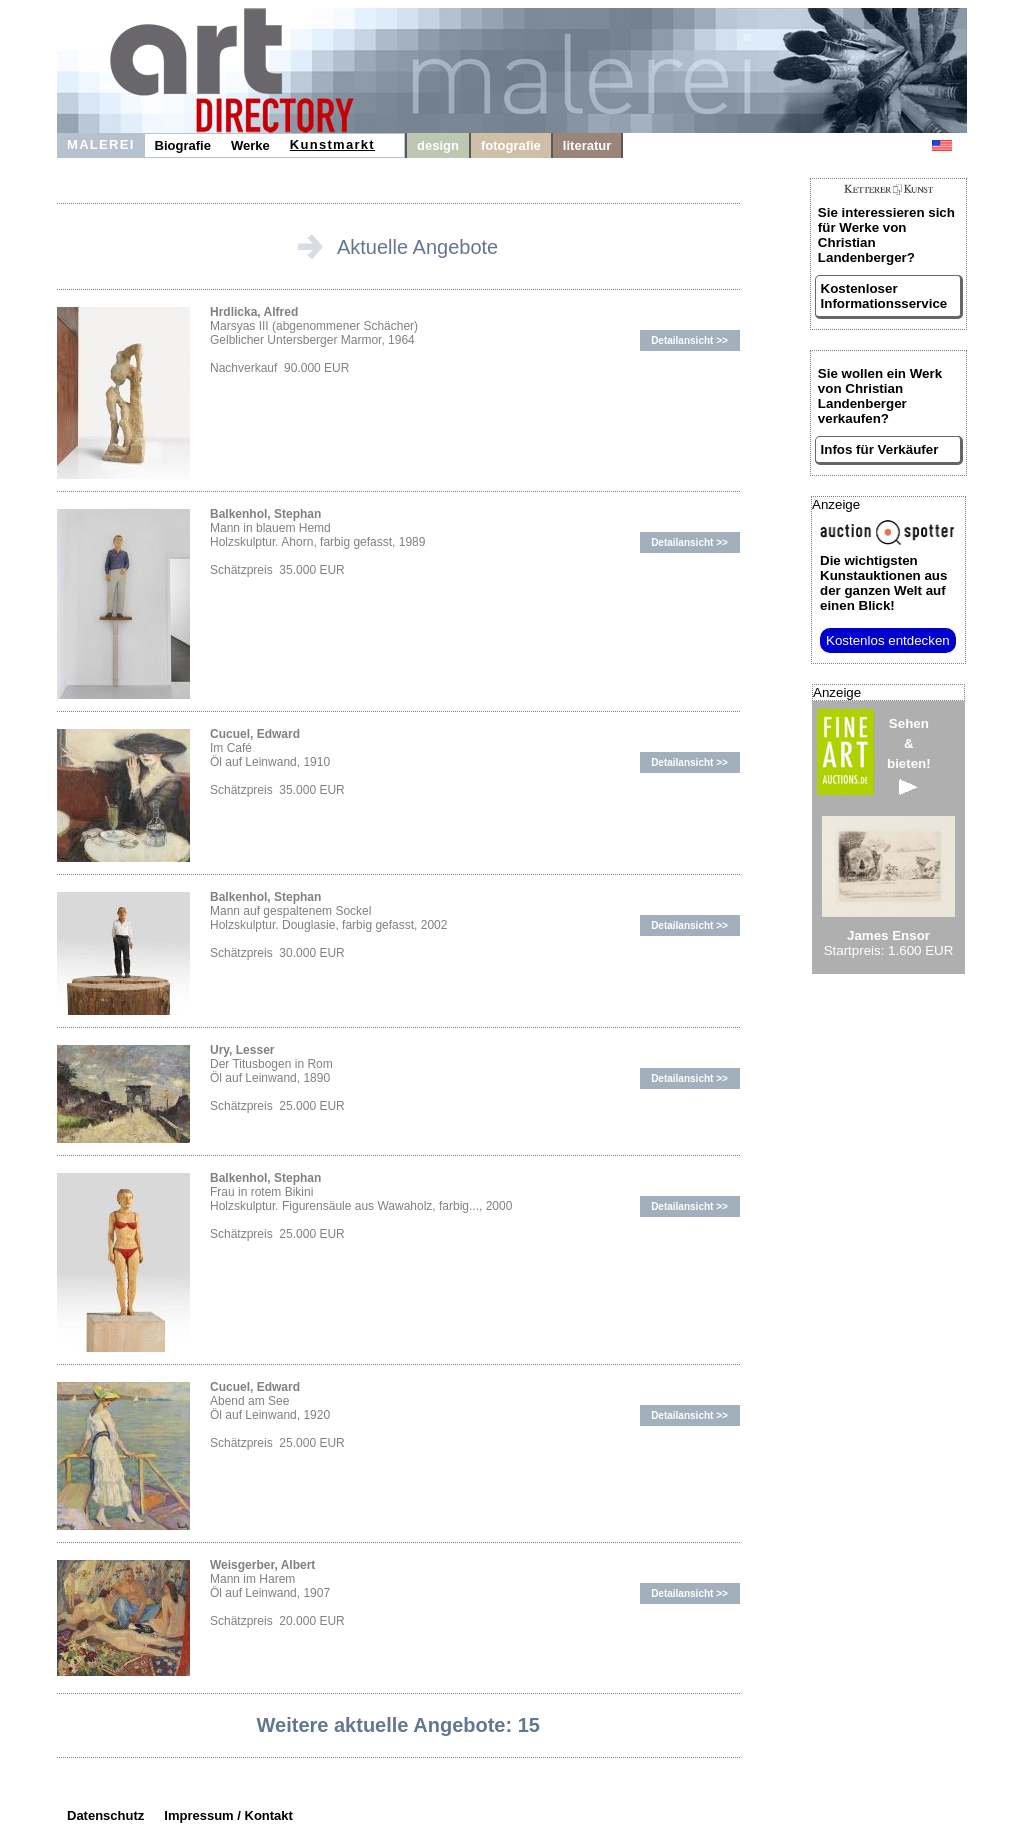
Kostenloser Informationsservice (884, 296)
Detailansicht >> (689, 340)
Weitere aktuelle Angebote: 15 (398, 1725)
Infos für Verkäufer (880, 449)
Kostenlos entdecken (888, 640)
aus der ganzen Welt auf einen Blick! (883, 583)
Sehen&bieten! (909, 755)
